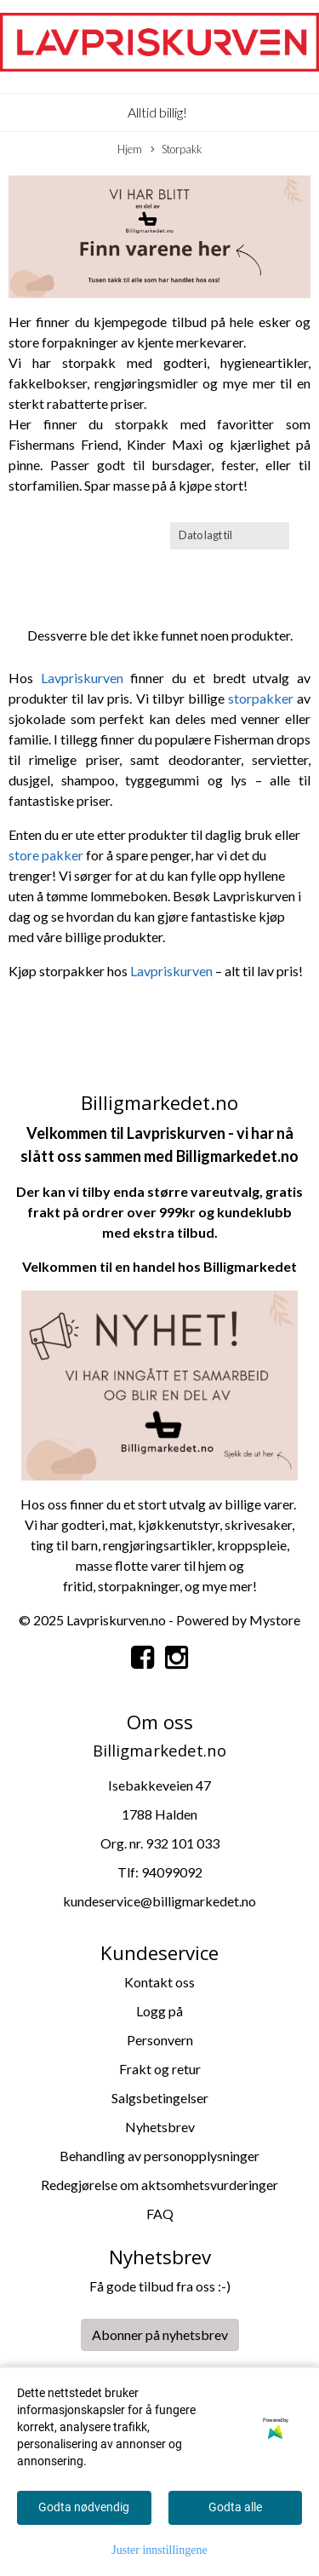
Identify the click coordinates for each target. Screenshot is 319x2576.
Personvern (160, 2040)
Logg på (159, 2011)
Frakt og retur (160, 2069)
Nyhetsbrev (160, 2127)
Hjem (129, 149)
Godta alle (235, 2507)
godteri (83, 1524)
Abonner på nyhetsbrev (160, 2334)
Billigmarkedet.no (237, 1156)
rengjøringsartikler (157, 1545)
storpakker (262, 698)
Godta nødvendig (83, 2507)
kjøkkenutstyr (178, 1524)
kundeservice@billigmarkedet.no (159, 1901)
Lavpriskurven (86, 678)
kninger (157, 1586)
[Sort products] (229, 535)
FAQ (160, 2213)
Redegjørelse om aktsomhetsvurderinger (159, 2184)
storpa (117, 1586)
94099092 (171, 1872)
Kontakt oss (159, 1982)
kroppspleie (252, 1545)
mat (121, 1524)
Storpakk (176, 150)
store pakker (46, 855)
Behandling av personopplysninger (159, 2156)
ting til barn (64, 1545)
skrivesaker (258, 1524)
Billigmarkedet (250, 1266)
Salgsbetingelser (159, 2098)
